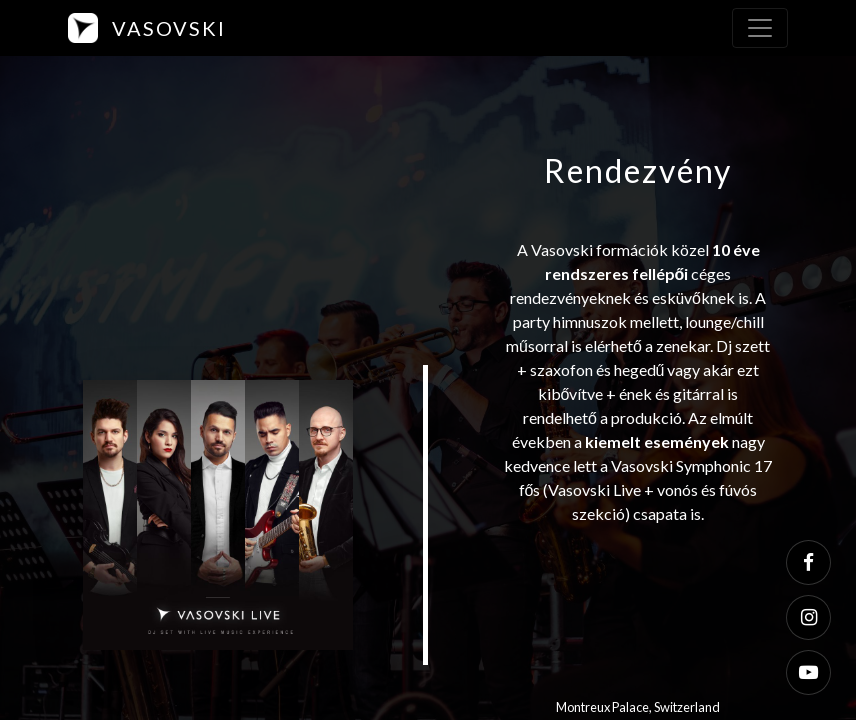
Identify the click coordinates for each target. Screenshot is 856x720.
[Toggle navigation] (760, 28)
